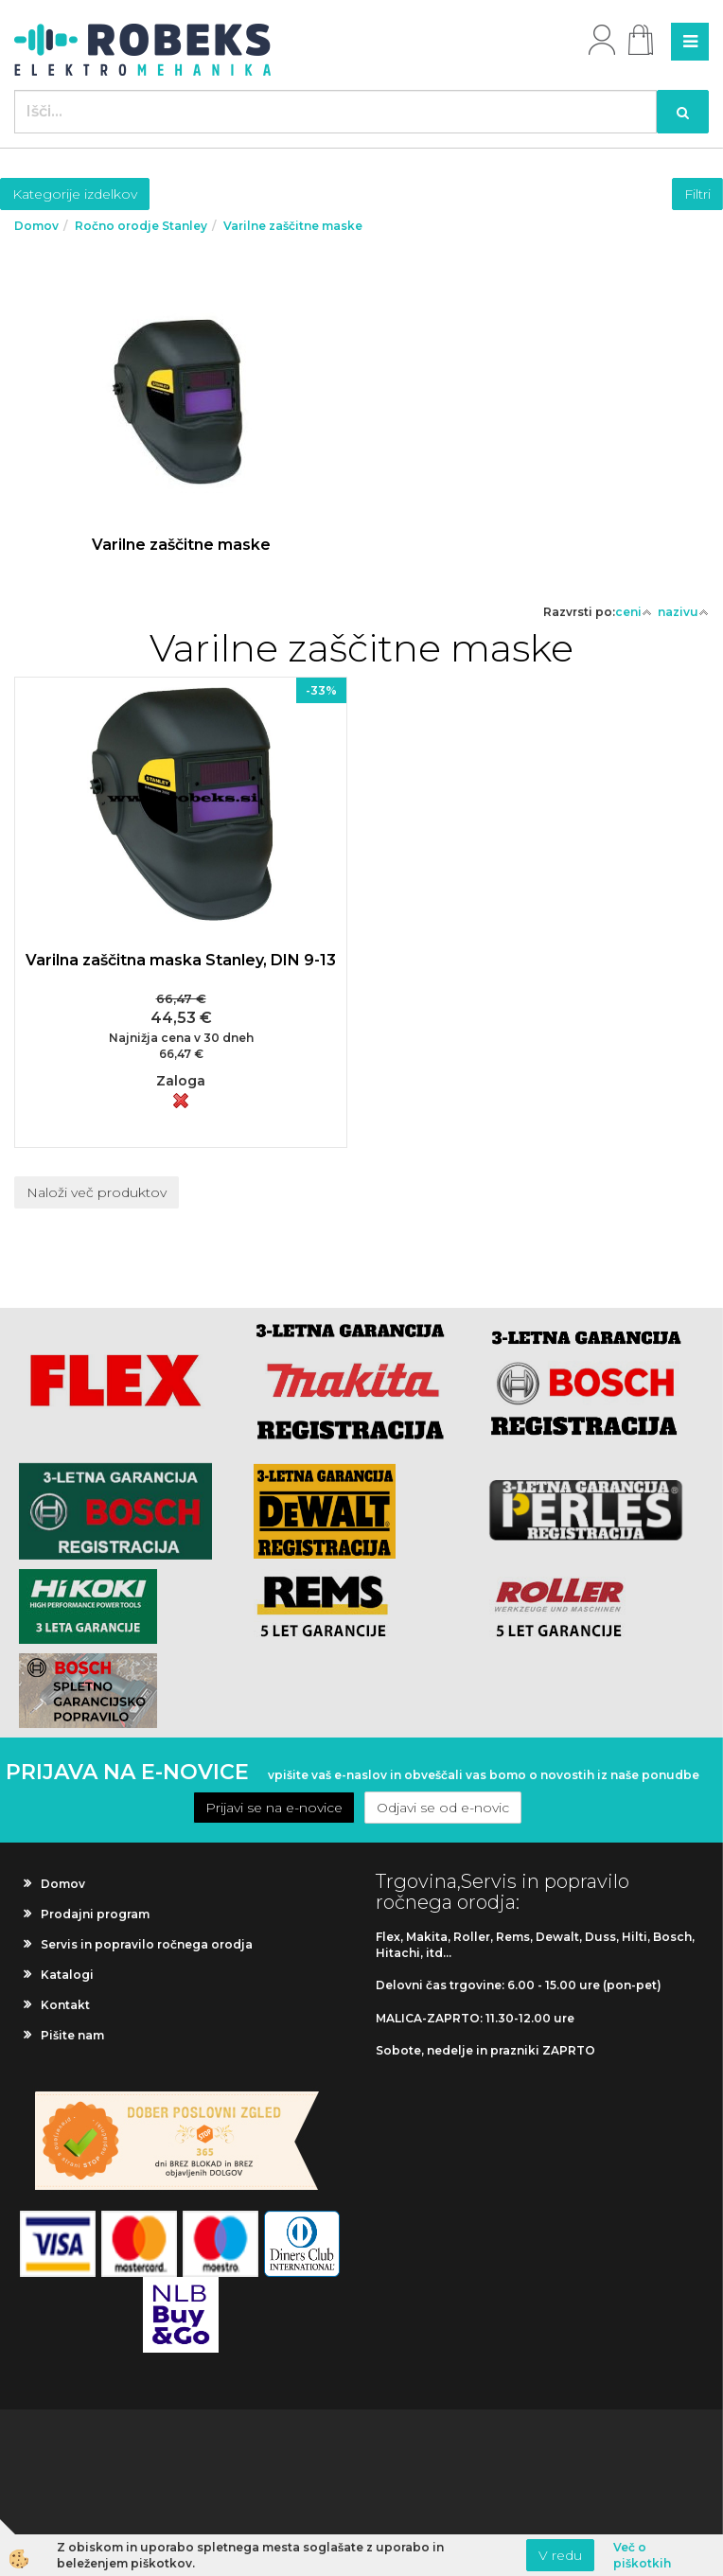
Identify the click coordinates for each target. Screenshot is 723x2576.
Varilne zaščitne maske (292, 226)
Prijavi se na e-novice (274, 1807)
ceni (633, 612)
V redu (560, 2555)
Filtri (697, 194)
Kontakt (65, 2005)
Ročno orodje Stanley (141, 226)
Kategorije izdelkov (74, 194)
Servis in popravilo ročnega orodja (147, 1944)
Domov (36, 226)
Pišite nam (72, 2035)
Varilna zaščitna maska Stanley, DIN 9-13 (181, 960)
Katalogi (67, 1974)
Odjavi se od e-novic (443, 1807)
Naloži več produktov (96, 1192)
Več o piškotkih (642, 2555)
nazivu (683, 612)
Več (180, 437)
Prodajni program (95, 1914)
